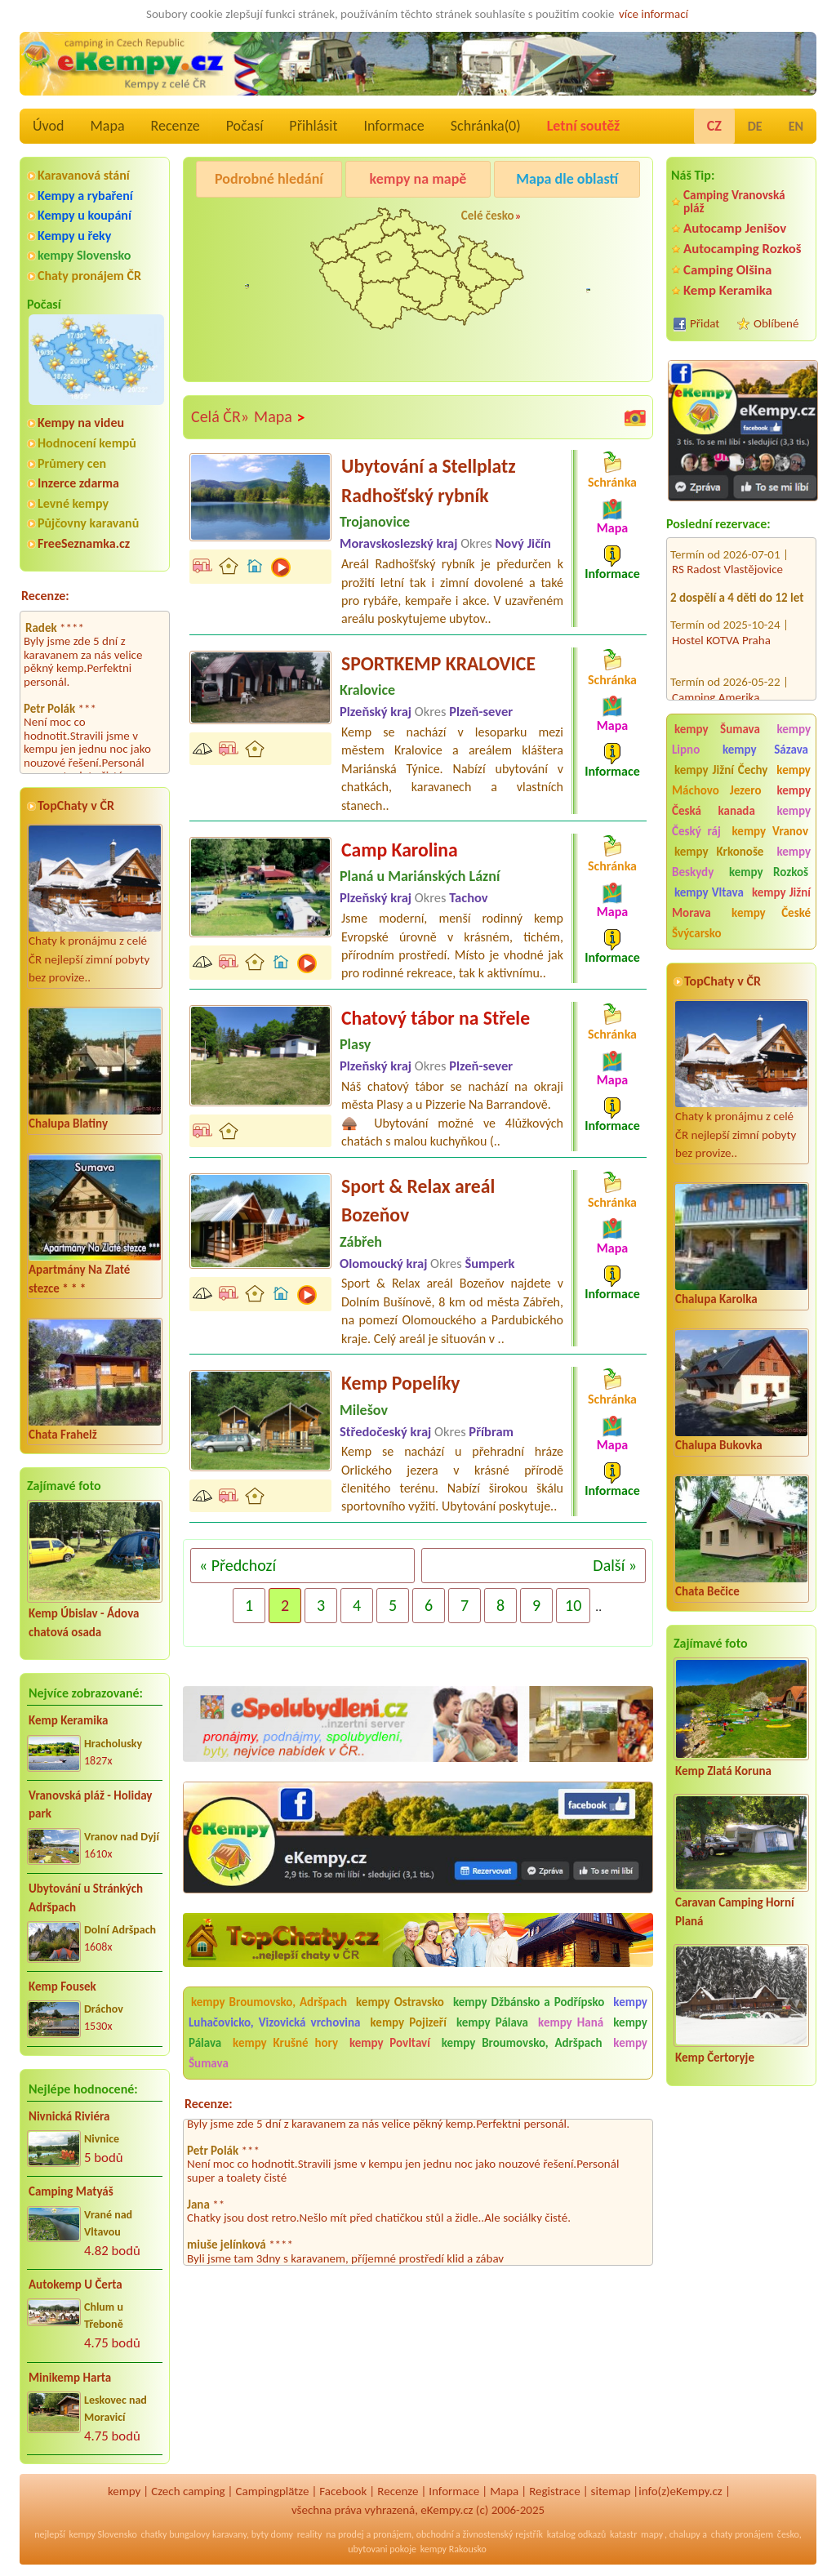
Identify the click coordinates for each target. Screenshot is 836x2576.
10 (573, 1605)
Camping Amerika (715, 677)
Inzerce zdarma (78, 483)
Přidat (704, 323)
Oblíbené (776, 323)
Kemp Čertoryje (714, 2057)
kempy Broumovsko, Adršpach (269, 2002)
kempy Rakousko (453, 2549)
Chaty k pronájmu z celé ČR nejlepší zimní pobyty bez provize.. (95, 905)
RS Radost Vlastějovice (727, 550)
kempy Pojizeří (409, 2022)
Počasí (245, 126)
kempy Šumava (717, 729)
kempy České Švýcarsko (741, 923)
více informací (653, 14)
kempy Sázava (765, 749)
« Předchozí (237, 1565)
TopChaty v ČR (76, 805)
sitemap (611, 2491)
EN (796, 126)
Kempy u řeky (74, 235)
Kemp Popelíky (400, 1383)
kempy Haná (570, 2022)
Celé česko (487, 215)
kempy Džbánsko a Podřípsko (528, 2002)
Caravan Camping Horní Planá (734, 1912)
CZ (714, 126)
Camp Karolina (399, 849)
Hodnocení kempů (87, 443)
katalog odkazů (577, 2534)
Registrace (554, 2491)
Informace (393, 126)
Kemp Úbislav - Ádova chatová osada (84, 1622)
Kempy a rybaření (85, 195)
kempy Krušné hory (285, 2042)
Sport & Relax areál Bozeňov (418, 1200)
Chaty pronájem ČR (89, 275)
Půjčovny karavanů (88, 523)
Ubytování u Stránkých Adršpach (86, 1898)
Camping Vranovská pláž (734, 201)
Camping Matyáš (71, 2191)
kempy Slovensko (84, 255)
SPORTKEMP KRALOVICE (438, 663)
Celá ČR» (220, 416)
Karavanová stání (84, 175)
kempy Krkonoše (718, 851)
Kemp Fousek (62, 1986)
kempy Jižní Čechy (720, 770)
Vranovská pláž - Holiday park (90, 1805)
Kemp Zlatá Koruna (723, 1771)
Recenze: (45, 595)
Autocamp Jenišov (734, 228)
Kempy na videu (81, 422)
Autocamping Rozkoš (742, 248)
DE (755, 126)
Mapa (107, 126)
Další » (615, 1565)
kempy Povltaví (389, 2042)
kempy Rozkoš (768, 872)
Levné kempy (73, 503)
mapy (652, 2534)
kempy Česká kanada (741, 800)
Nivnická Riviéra (69, 2116)
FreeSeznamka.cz (84, 543)
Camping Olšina (727, 269)
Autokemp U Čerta (75, 2284)
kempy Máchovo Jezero (741, 780)
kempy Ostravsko (400, 2002)
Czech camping (188, 2491)
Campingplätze (272, 2491)
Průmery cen (72, 463)
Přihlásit (313, 126)
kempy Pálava (492, 2022)
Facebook (343, 2491)
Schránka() (486, 126)
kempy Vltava (709, 892)
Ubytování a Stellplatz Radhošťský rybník (428, 480)
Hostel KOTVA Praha (721, 620)
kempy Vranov (770, 831)
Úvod (48, 126)
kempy (124, 2491)
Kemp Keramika (68, 1720)
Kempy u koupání (84, 215)
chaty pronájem (742, 2534)
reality (309, 2534)
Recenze (175, 126)
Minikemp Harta (70, 2377)
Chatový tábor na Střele (435, 1018)
